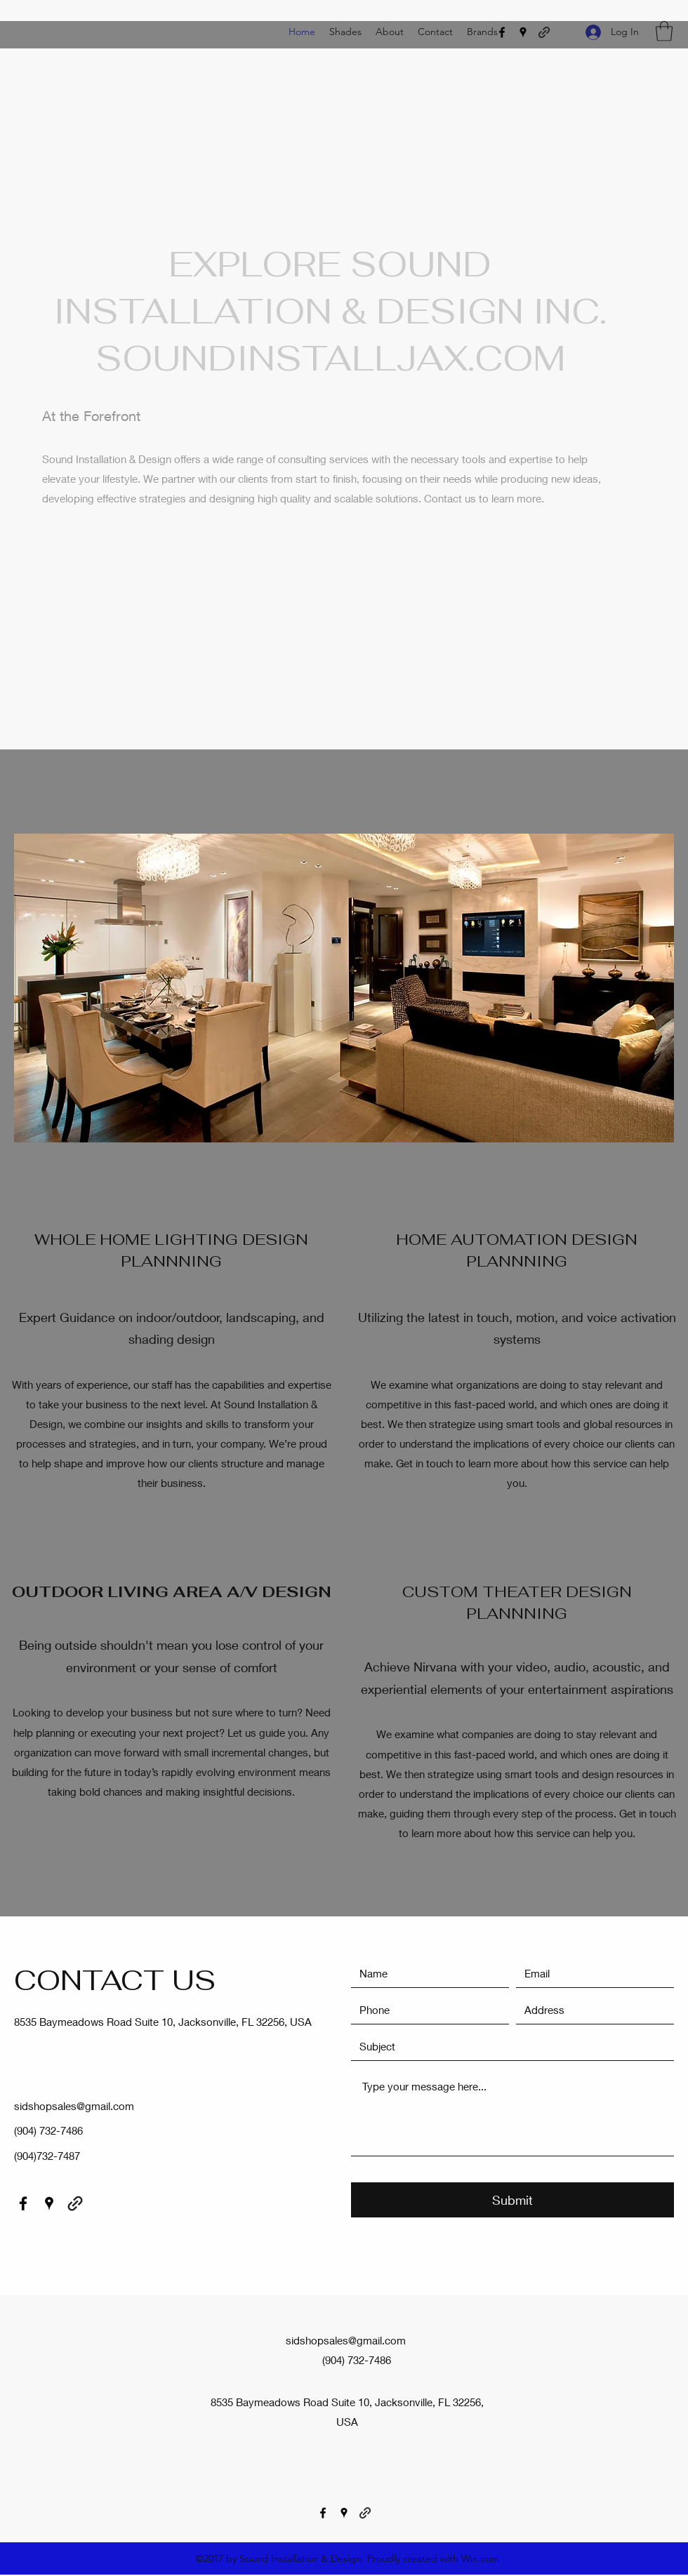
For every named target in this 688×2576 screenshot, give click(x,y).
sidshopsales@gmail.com (74, 2106)
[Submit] (512, 2199)
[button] (664, 31)
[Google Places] (523, 32)
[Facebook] (502, 32)
